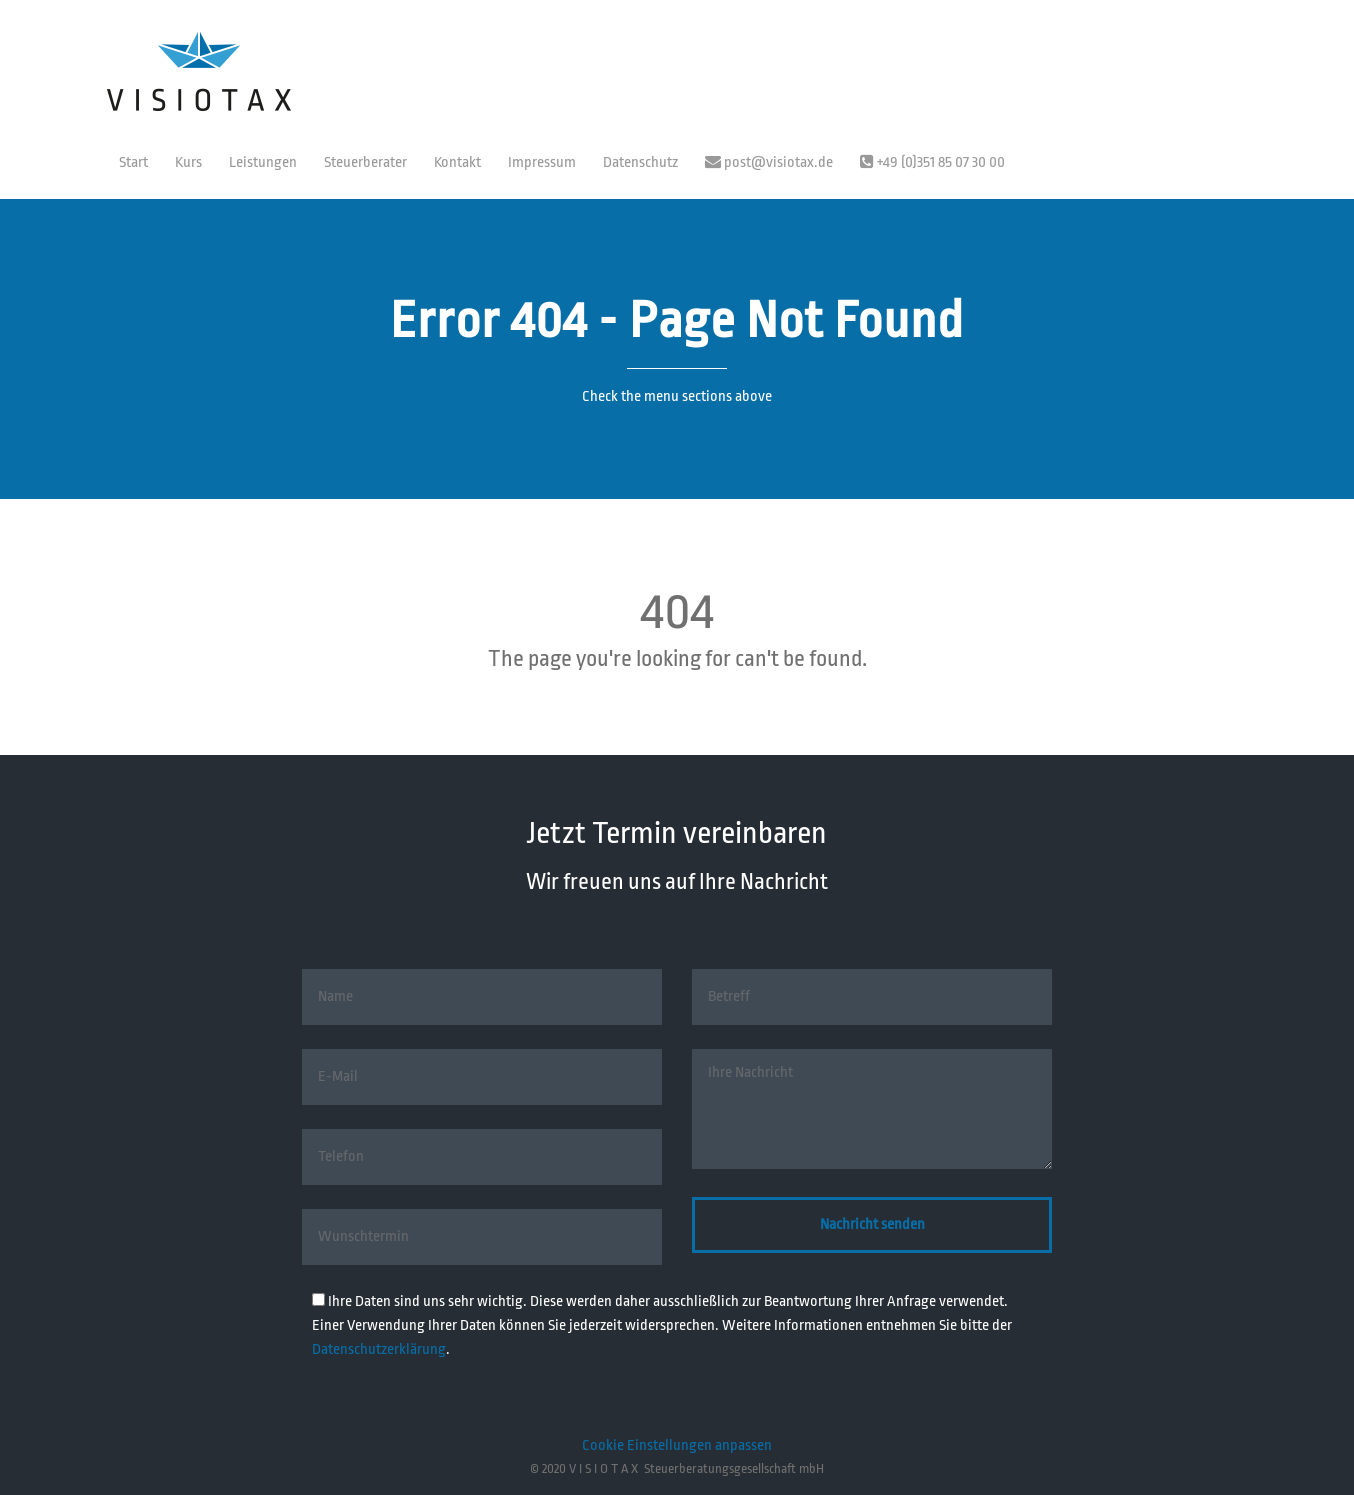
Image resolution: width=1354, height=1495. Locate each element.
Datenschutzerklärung (379, 1349)
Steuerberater (365, 162)
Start (133, 162)
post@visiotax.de (769, 162)
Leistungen (263, 162)
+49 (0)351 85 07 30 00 (932, 162)
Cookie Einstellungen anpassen (677, 1445)
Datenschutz (640, 162)
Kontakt (457, 162)
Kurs (188, 162)
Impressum (542, 162)
